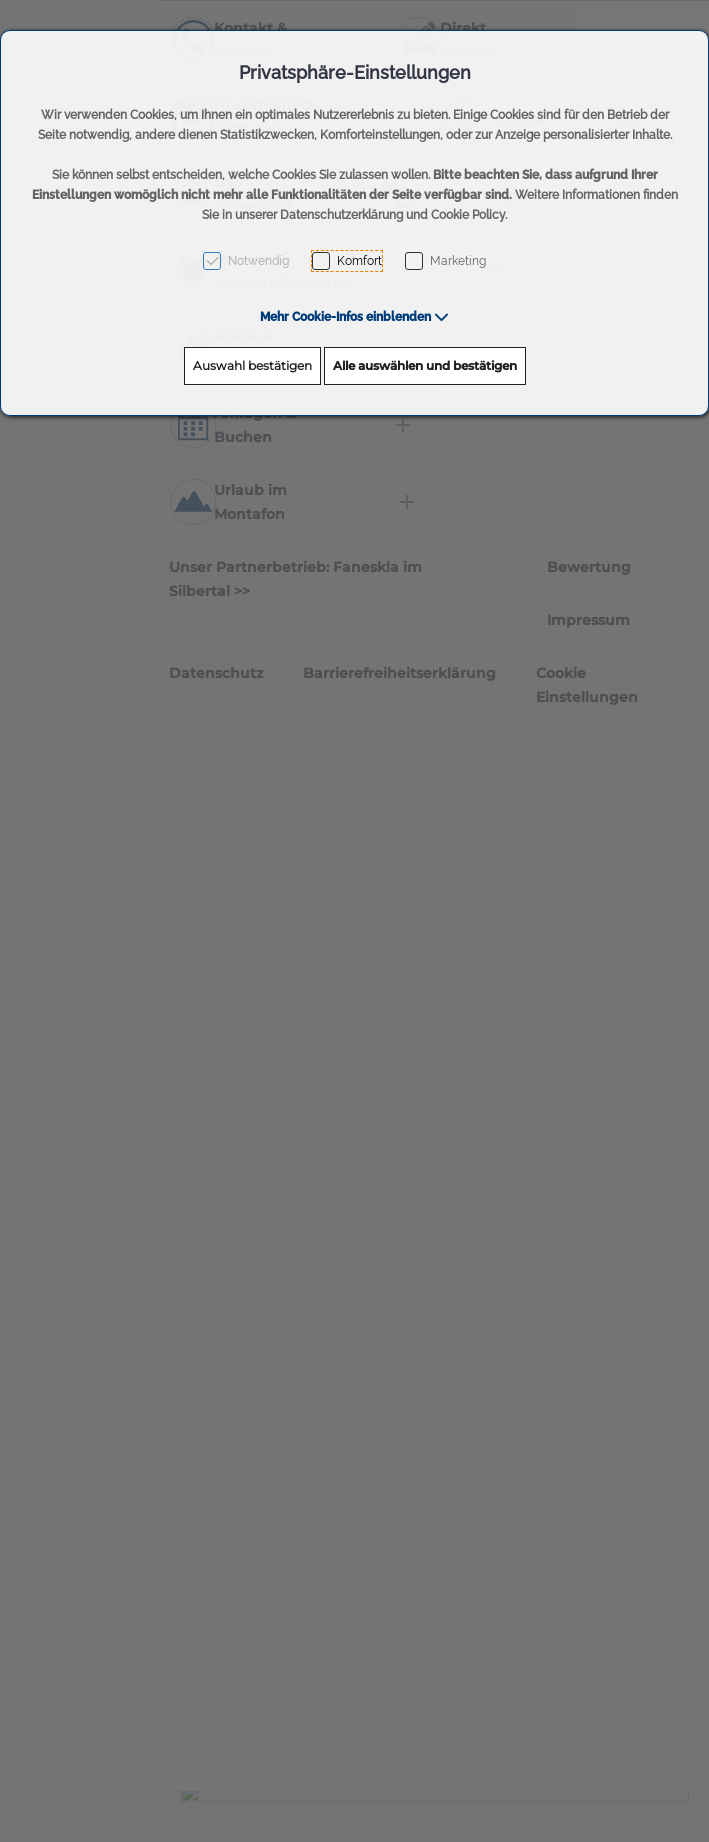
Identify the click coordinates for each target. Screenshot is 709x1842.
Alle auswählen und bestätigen (425, 365)
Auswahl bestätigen (252, 365)
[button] (354, 317)
